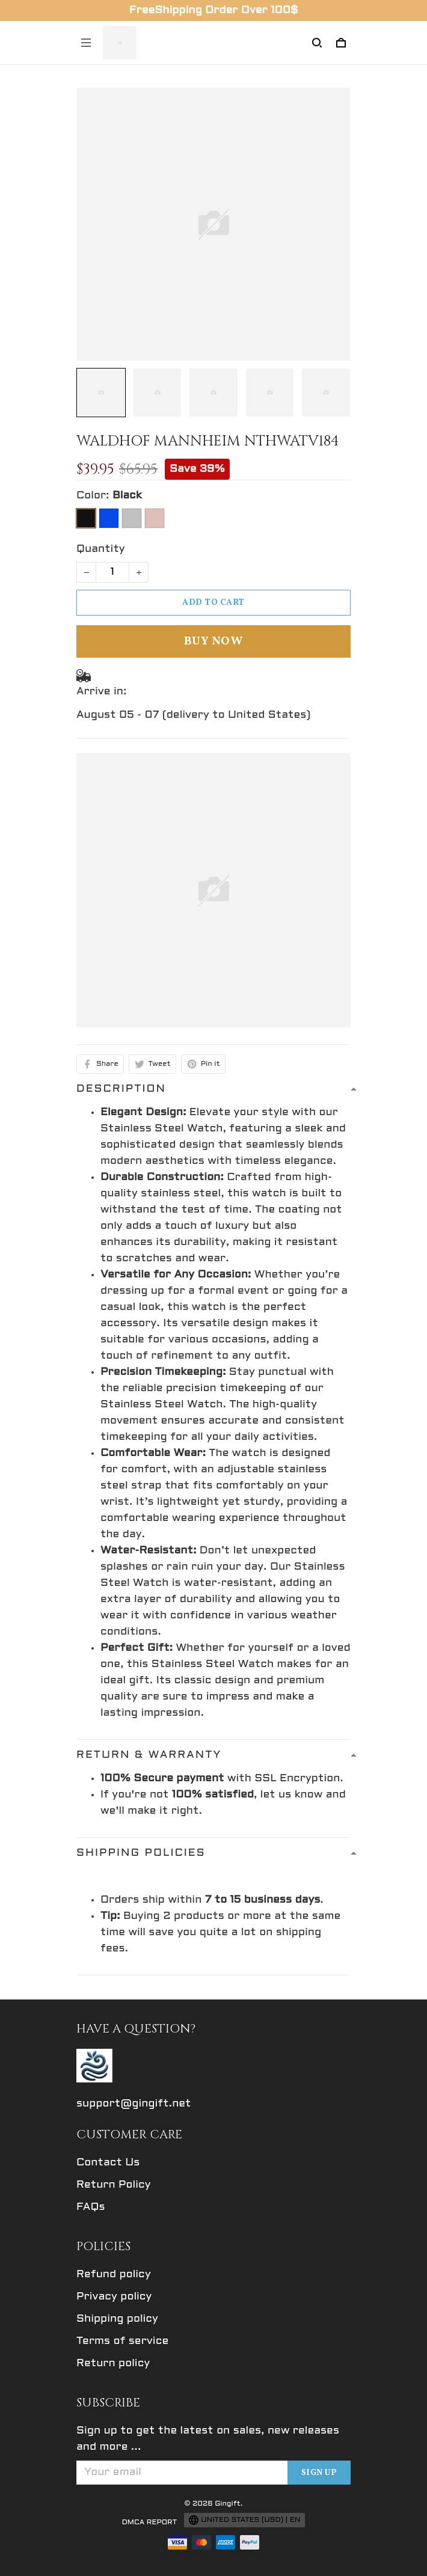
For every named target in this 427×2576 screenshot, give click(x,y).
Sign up (319, 2473)
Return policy (113, 2363)
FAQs (90, 2207)
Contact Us (108, 2163)
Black (127, 496)
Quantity (100, 549)
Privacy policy (114, 2297)
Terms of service (122, 2341)
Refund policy (113, 2274)
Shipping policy (117, 2319)
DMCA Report (149, 2522)
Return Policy (113, 2185)
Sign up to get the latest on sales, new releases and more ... (207, 2439)
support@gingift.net (133, 2104)
